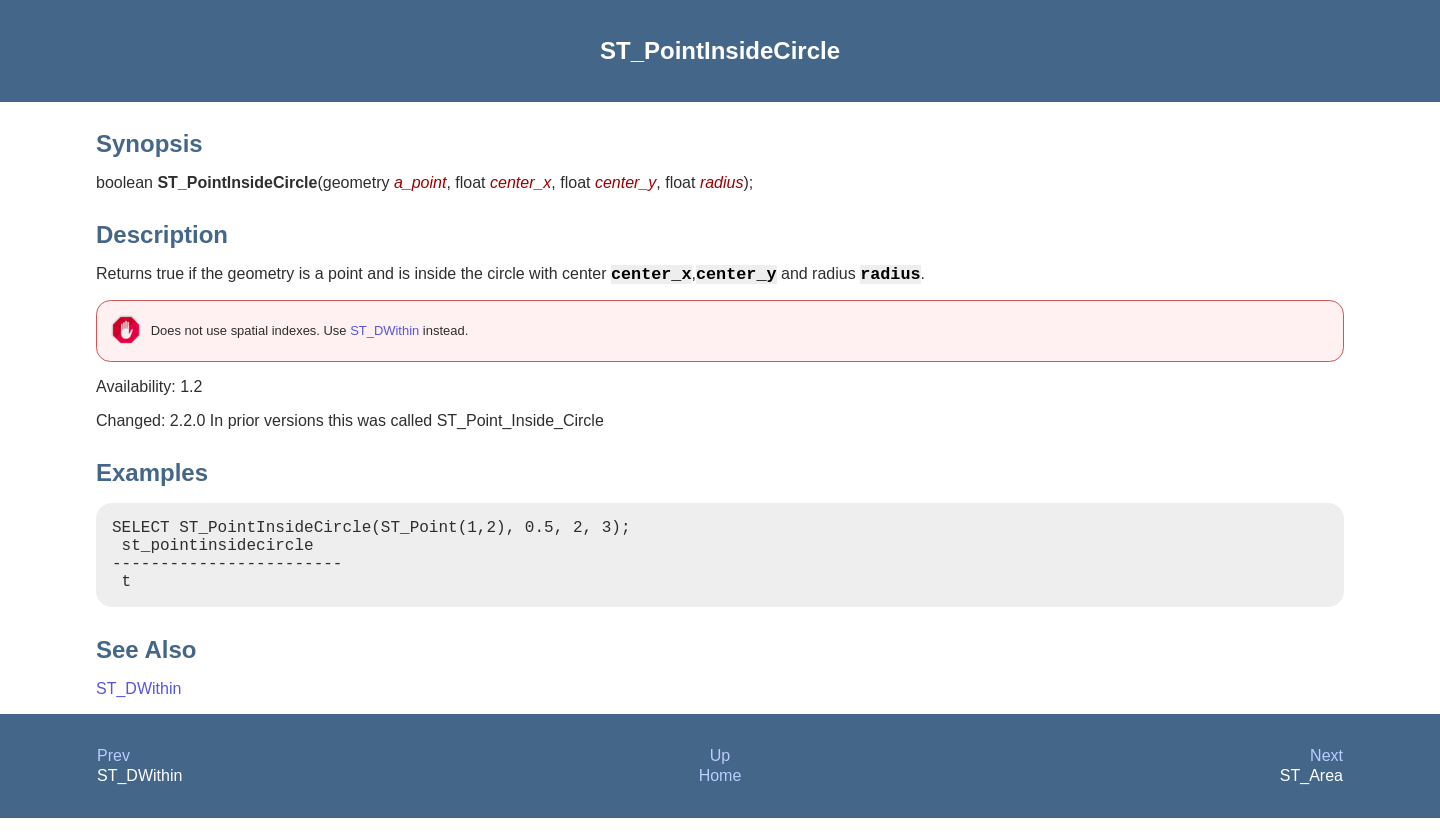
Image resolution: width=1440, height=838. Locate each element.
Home (720, 795)
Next (1326, 775)
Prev (113, 775)
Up (720, 775)
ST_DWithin (384, 334)
